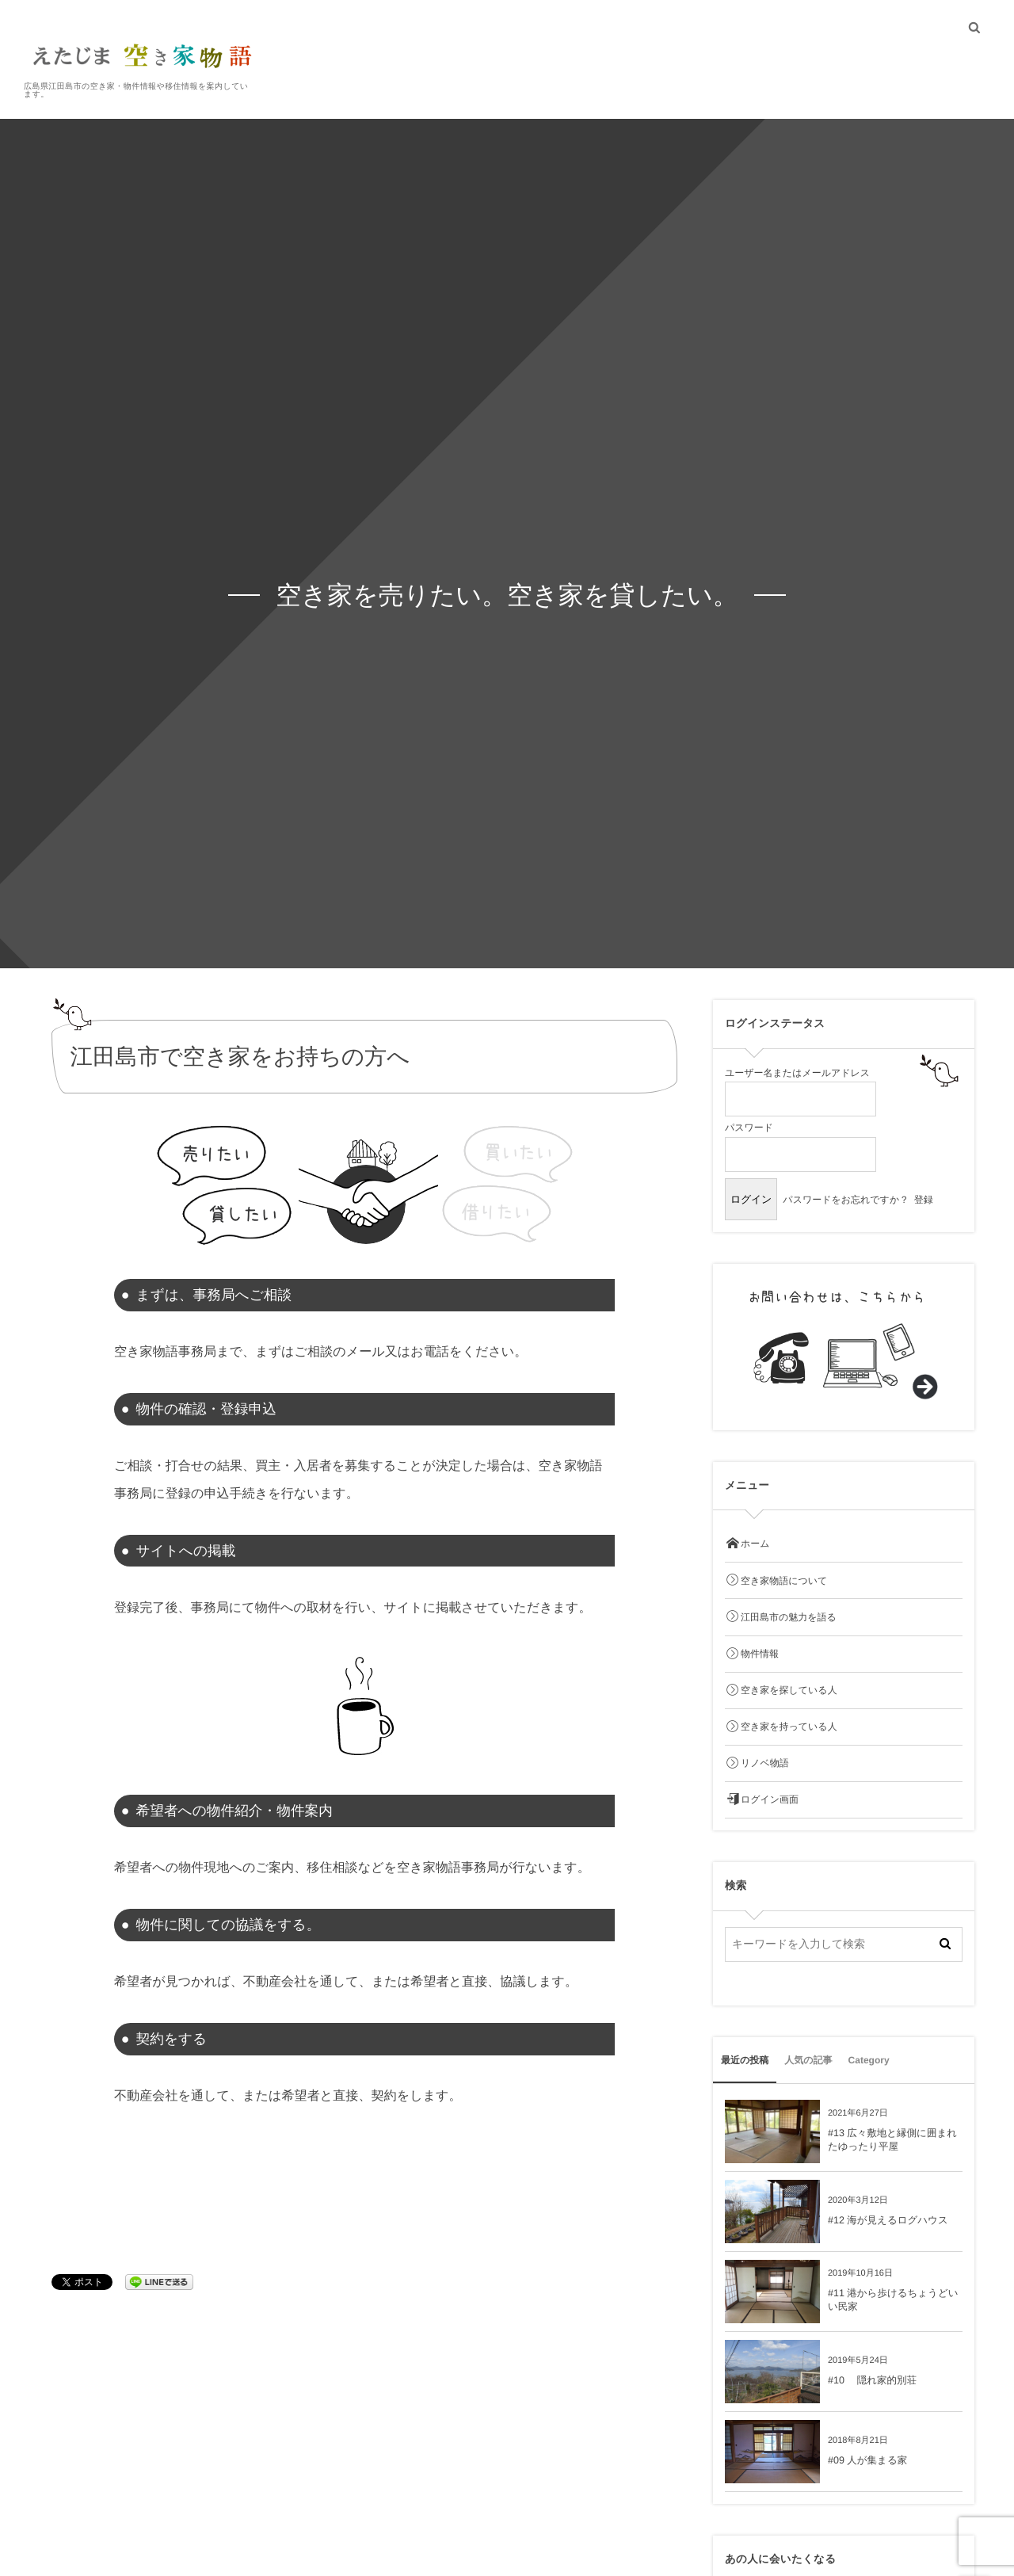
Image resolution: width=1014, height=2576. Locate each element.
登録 (923, 1199)
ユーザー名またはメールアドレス (797, 1072)
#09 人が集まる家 (867, 2460)
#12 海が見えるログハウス (888, 2220)
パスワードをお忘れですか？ (846, 1199)
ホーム (747, 1543)
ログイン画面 (762, 1800)
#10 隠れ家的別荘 (872, 2380)
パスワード (749, 1127)
